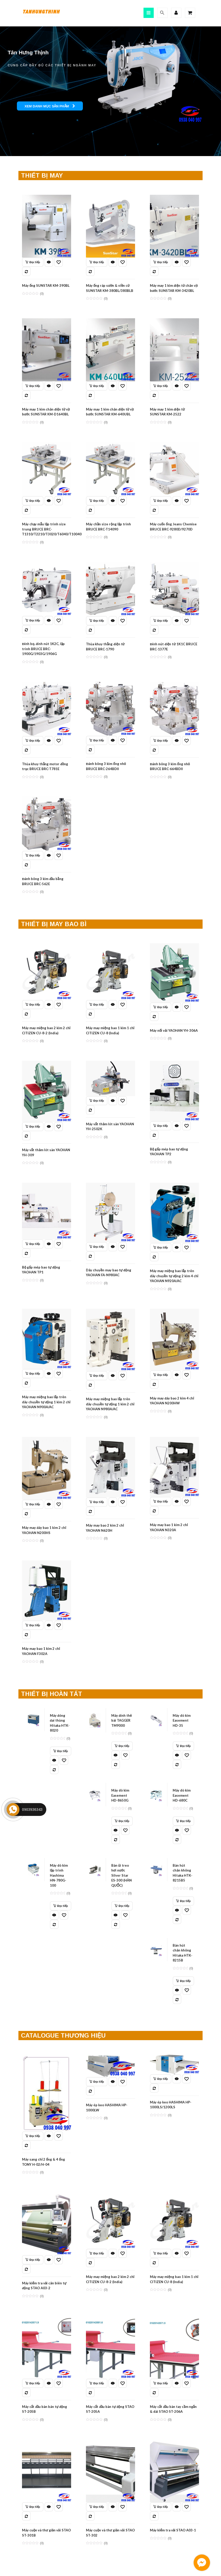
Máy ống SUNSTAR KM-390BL (46, 285)
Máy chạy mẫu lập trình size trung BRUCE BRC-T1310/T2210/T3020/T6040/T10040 (52, 529)
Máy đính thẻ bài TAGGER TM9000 (121, 1720)
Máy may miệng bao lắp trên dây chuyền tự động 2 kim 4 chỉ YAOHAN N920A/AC (174, 1276)
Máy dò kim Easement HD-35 (182, 1720)
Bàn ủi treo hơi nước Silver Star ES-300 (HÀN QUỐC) (121, 1875)
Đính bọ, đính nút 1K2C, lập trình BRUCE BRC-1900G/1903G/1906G (43, 649)
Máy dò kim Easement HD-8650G (120, 1795)
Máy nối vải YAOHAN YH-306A (174, 1030)
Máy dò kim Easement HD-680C (182, 1795)
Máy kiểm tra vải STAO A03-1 (173, 2530)
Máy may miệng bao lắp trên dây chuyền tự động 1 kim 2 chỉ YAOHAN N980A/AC (110, 1404)
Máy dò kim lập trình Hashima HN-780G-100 (59, 1875)
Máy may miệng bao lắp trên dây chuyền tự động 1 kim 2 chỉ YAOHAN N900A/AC (46, 1402)
